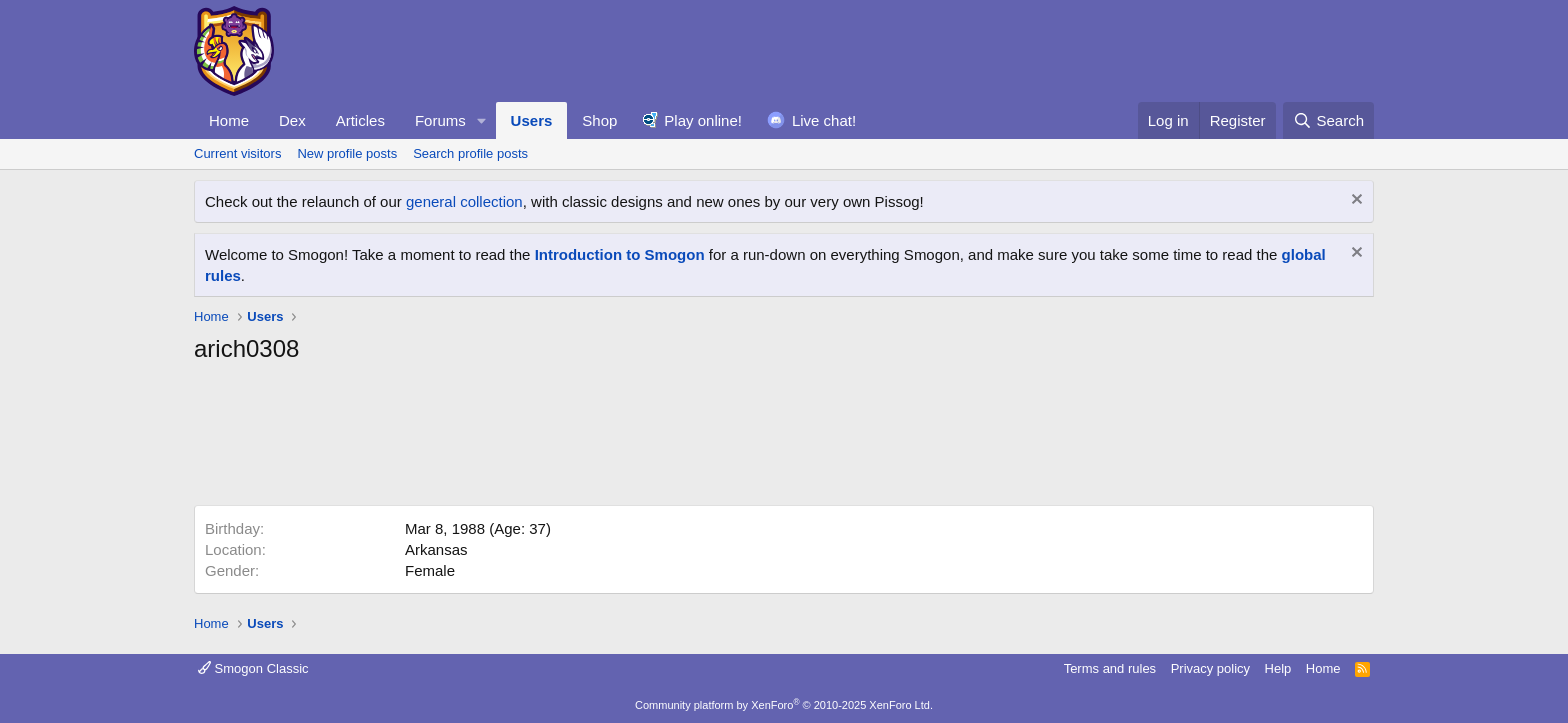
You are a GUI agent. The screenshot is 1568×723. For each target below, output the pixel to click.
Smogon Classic (253, 668)
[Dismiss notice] (1354, 201)
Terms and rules (1110, 668)
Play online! (703, 120)
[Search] (1328, 120)
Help (1278, 668)
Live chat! (824, 120)
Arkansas (436, 549)
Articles (360, 120)
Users (532, 120)
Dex (292, 120)
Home (229, 120)
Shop (599, 120)
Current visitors (237, 153)
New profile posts (347, 153)
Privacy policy (1210, 668)
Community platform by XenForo (784, 705)
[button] (482, 120)
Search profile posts (470, 153)
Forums (440, 120)
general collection (464, 201)
